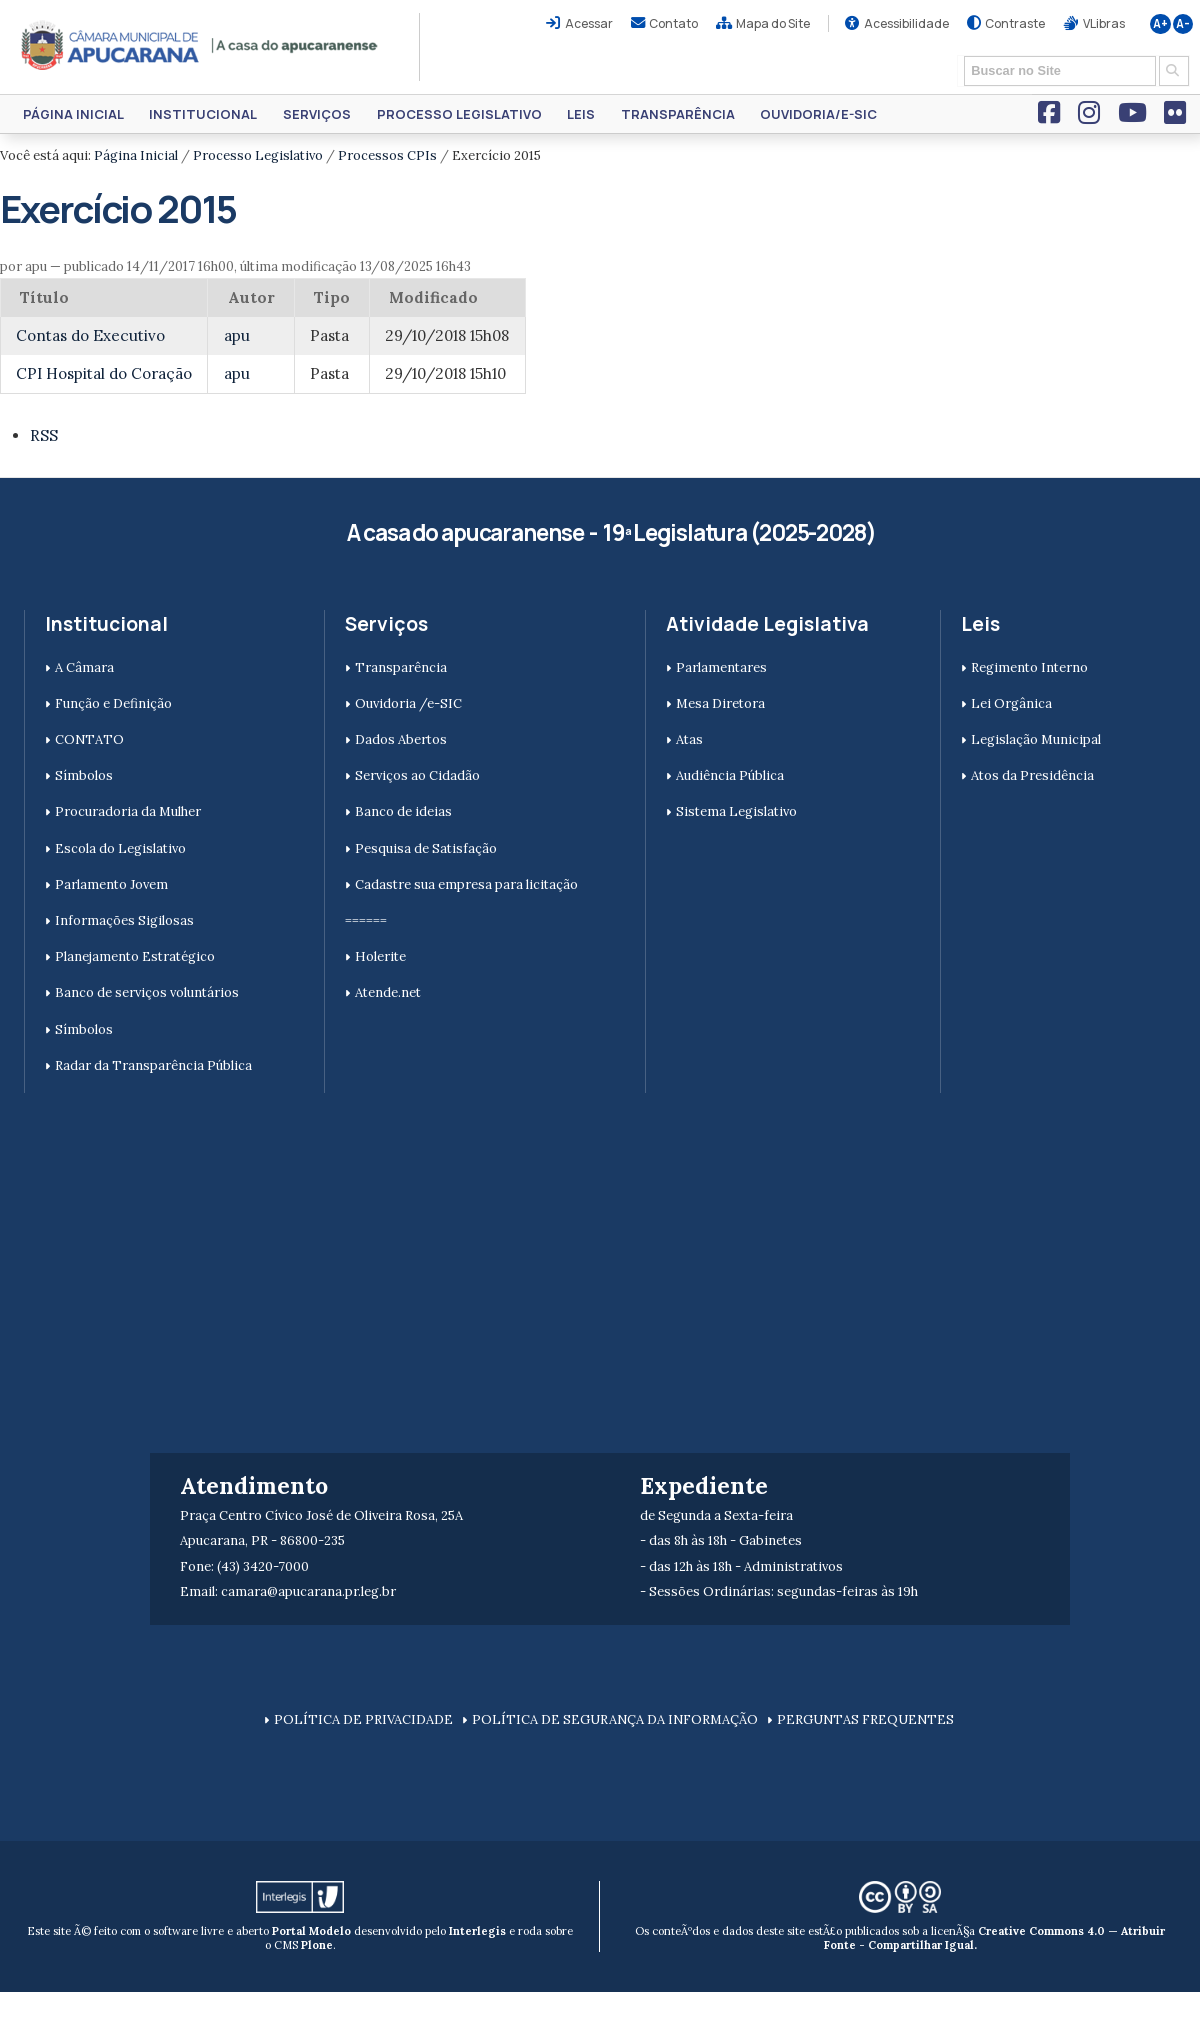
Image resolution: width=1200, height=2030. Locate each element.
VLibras (1104, 23)
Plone (317, 1945)
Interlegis (477, 1931)
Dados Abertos (401, 739)
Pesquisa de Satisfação (426, 848)
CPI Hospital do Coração (104, 373)
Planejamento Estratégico (135, 956)
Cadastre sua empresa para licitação (466, 884)
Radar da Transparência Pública (153, 1065)
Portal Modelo (311, 1931)
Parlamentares (721, 667)
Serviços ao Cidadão (417, 775)
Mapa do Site (773, 23)
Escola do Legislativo (120, 848)
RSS (44, 435)
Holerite (380, 956)
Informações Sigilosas (124, 920)
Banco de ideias (403, 811)
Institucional (203, 114)
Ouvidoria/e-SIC (818, 114)
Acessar (589, 23)
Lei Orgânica (1011, 703)
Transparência (678, 114)
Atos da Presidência (1032, 775)
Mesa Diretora (720, 703)
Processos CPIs (387, 155)
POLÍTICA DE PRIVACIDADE (363, 1719)
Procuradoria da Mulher (128, 811)
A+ (1160, 24)
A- (1183, 24)
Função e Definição (113, 703)
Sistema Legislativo (736, 811)
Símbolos (84, 775)
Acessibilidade (906, 23)
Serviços (317, 114)
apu (237, 335)
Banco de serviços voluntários (147, 992)
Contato (673, 23)
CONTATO (89, 739)
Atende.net (388, 992)
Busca (957, 54)
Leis (581, 114)
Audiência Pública (730, 775)
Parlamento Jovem (111, 884)
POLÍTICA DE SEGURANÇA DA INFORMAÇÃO (615, 1719)
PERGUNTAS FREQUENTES (865, 1719)
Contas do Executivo (90, 335)
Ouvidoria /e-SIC (408, 703)
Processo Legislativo (459, 114)
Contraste (1015, 23)
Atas (689, 739)
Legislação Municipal (1036, 739)
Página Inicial (73, 114)
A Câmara (84, 667)
